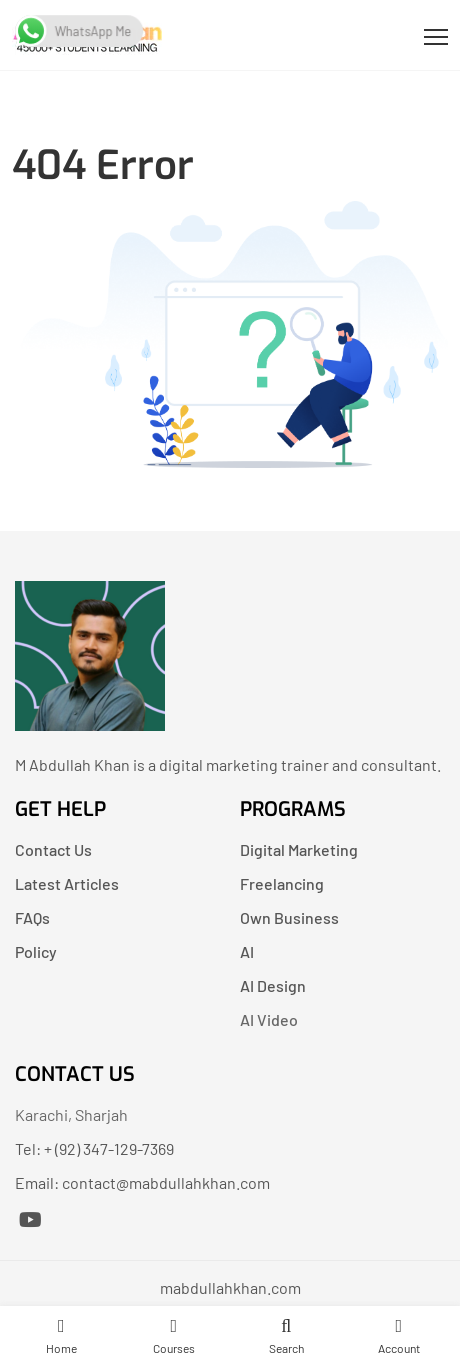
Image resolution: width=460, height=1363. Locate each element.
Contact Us (53, 849)
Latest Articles (67, 883)
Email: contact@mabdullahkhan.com (142, 1182)
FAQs (32, 917)
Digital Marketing (299, 849)
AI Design (273, 985)
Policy (36, 951)
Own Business (289, 917)
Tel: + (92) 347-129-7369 (94, 1148)
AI (247, 951)
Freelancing (282, 883)
